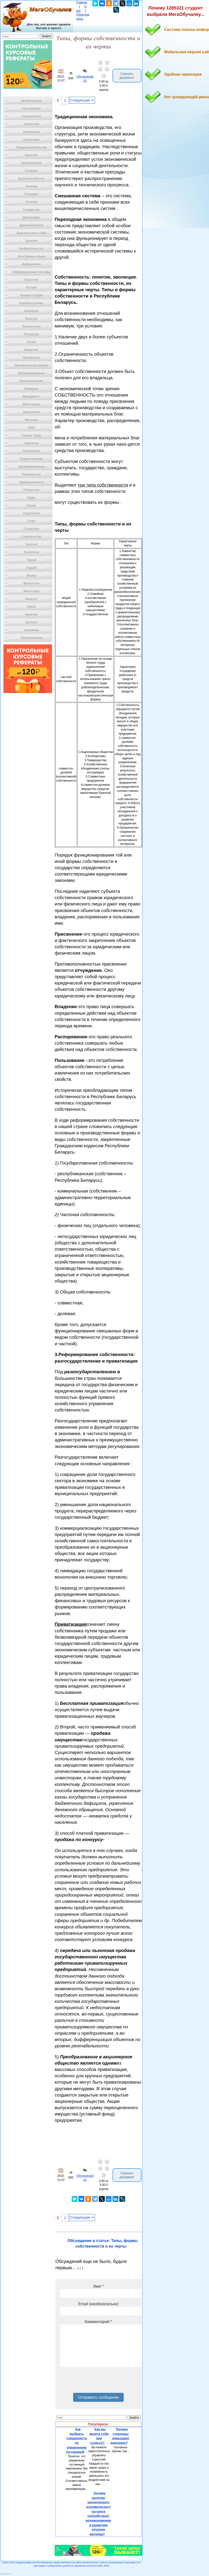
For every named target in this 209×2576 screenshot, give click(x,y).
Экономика (31, 630)
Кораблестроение (31, 303)
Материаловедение (31, 373)
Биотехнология (31, 163)
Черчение (31, 614)
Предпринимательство (31, 147)
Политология (31, 451)
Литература (31, 334)
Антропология (31, 116)
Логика (31, 342)
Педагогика (31, 443)
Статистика (31, 529)
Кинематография (31, 295)
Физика (31, 575)
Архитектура (31, 132)
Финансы (31, 599)
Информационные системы (31, 272)
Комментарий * (98, 2322)
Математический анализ (31, 365)
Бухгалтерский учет (31, 178)
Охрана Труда (31, 435)
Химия (31, 606)
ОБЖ (31, 427)
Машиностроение (31, 381)
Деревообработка (31, 225)
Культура (31, 318)
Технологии (31, 552)
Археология (31, 124)
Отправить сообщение (98, 2397)
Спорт (31, 521)
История (31, 287)
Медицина (31, 388)
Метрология (31, 412)
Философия (31, 591)
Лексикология (31, 326)
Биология (31, 155)
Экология (31, 622)
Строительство (31, 536)
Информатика (31, 264)
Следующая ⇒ (82, 100)
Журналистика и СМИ (31, 233)
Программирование (31, 466)
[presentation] (97, 2381)
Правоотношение (31, 459)
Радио (31, 497)
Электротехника (31, 638)
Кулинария (31, 311)
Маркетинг (31, 350)
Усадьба (31, 567)
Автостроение (31, 108)
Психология (31, 490)
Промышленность (31, 482)
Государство (31, 209)
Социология (31, 513)
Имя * (98, 2286)
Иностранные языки (31, 256)
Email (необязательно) (98, 2304)
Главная (81, 2)
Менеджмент (31, 396)
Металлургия (31, 404)
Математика (31, 357)
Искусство (31, 279)
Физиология (31, 583)
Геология (31, 202)
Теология (31, 544)
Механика (31, 420)
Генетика (31, 186)
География (31, 194)
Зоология (31, 241)
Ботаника (31, 170)
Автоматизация (31, 100)
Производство (31, 474)
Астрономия (31, 139)
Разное (31, 505)
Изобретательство (31, 248)
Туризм (31, 560)
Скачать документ (127, 76)
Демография (31, 217)
